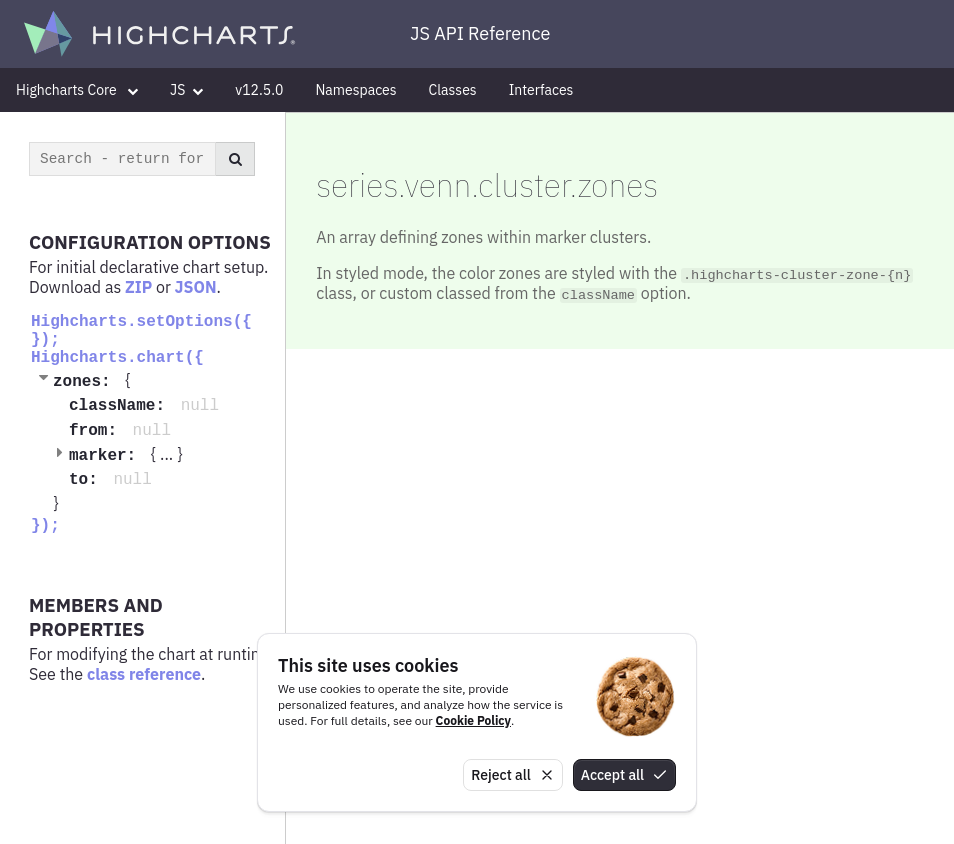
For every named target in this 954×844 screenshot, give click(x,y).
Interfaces (541, 90)
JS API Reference (480, 33)
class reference (144, 674)
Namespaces (355, 90)
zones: (86, 382)
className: (122, 406)
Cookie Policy (473, 720)
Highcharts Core (77, 90)
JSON (196, 287)
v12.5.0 (259, 90)
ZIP (138, 287)
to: (88, 480)
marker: (107, 456)
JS (186, 90)
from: (98, 431)
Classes (453, 90)
